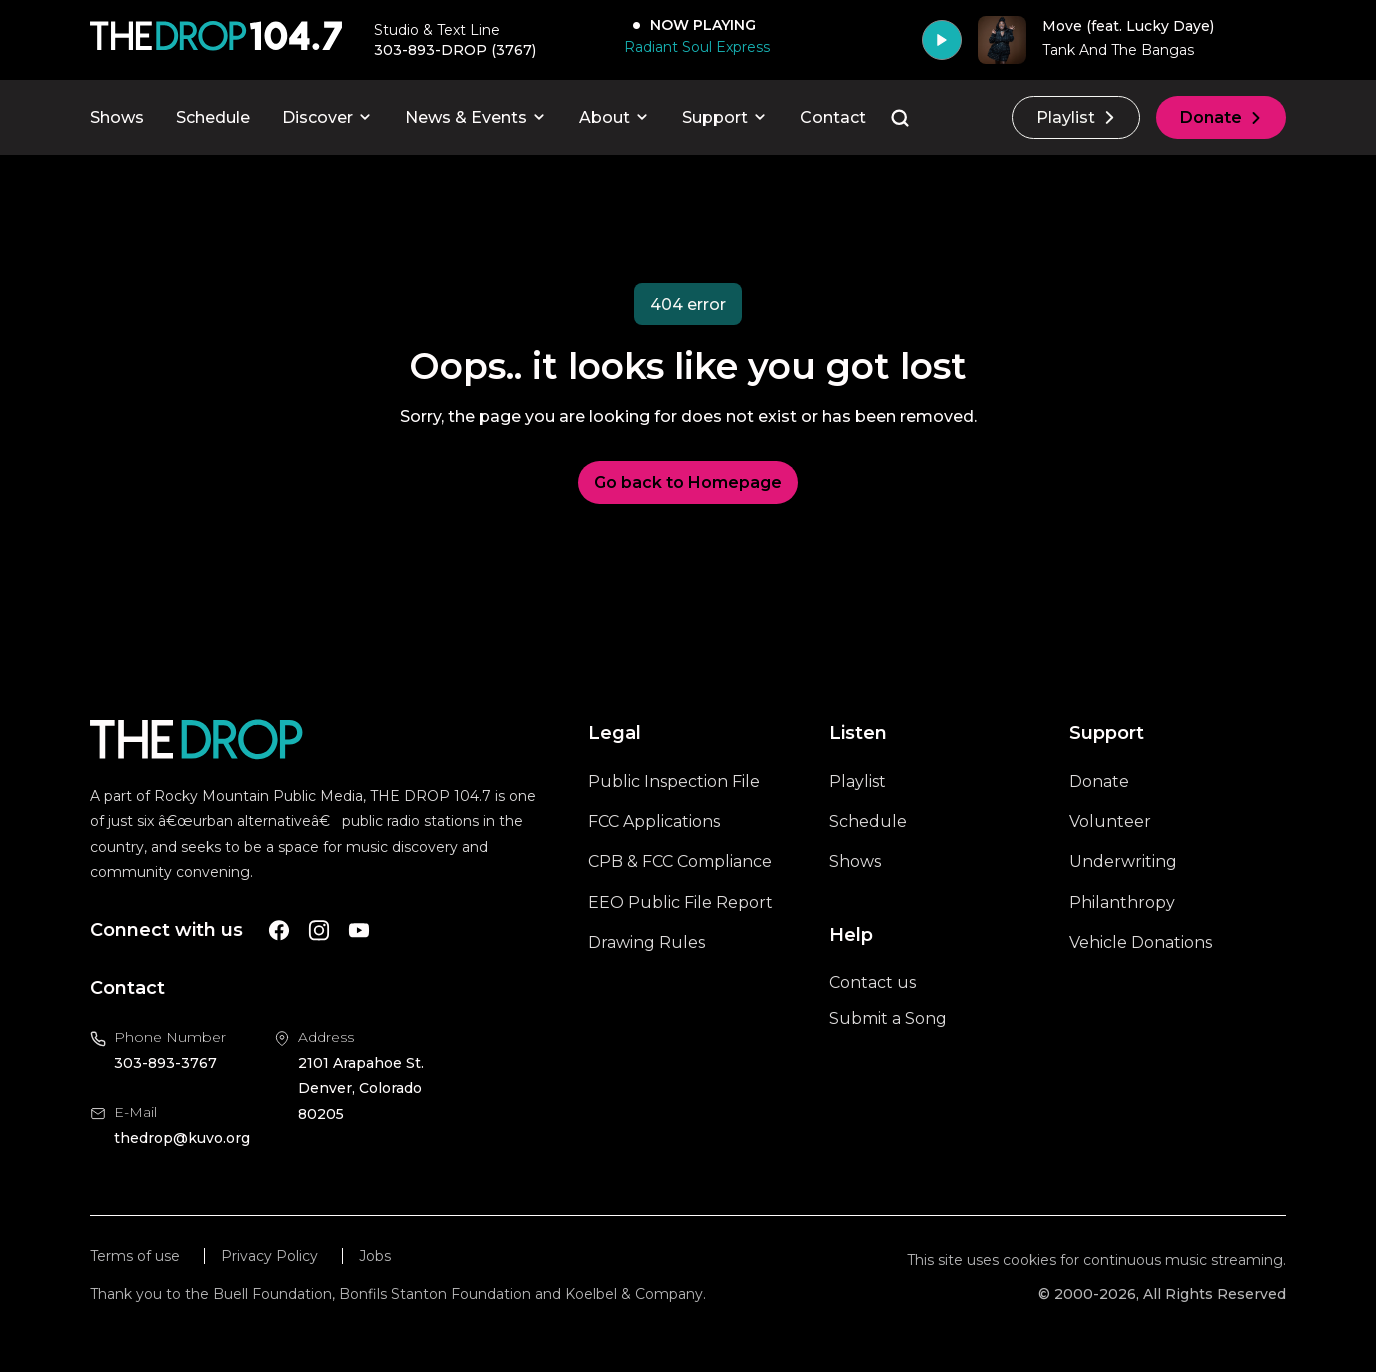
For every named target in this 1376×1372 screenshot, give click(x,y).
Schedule (213, 117)
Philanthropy (1122, 902)
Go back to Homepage (688, 482)
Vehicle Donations (1140, 942)
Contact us (872, 982)
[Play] (942, 40)
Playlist (1076, 117)
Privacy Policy (269, 1256)
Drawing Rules (646, 942)
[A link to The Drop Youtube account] (359, 930)
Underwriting (1123, 861)
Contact (833, 117)
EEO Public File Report (680, 902)
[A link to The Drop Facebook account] (279, 930)
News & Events (476, 117)
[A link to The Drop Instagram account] (319, 930)
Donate (1221, 117)
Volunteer (1110, 821)
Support (725, 117)
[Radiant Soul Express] (693, 47)
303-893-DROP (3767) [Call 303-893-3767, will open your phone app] (455, 50)
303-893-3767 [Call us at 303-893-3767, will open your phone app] (165, 1063)
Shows (117, 117)
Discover (327, 117)
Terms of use (135, 1256)
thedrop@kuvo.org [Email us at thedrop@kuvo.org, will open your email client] (182, 1138)
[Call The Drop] (216, 40)
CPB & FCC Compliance (680, 861)
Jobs (375, 1256)
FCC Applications (654, 821)
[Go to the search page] (900, 118)
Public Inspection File (674, 781)
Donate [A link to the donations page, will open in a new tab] (1099, 781)
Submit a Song (888, 1018)
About (614, 117)
